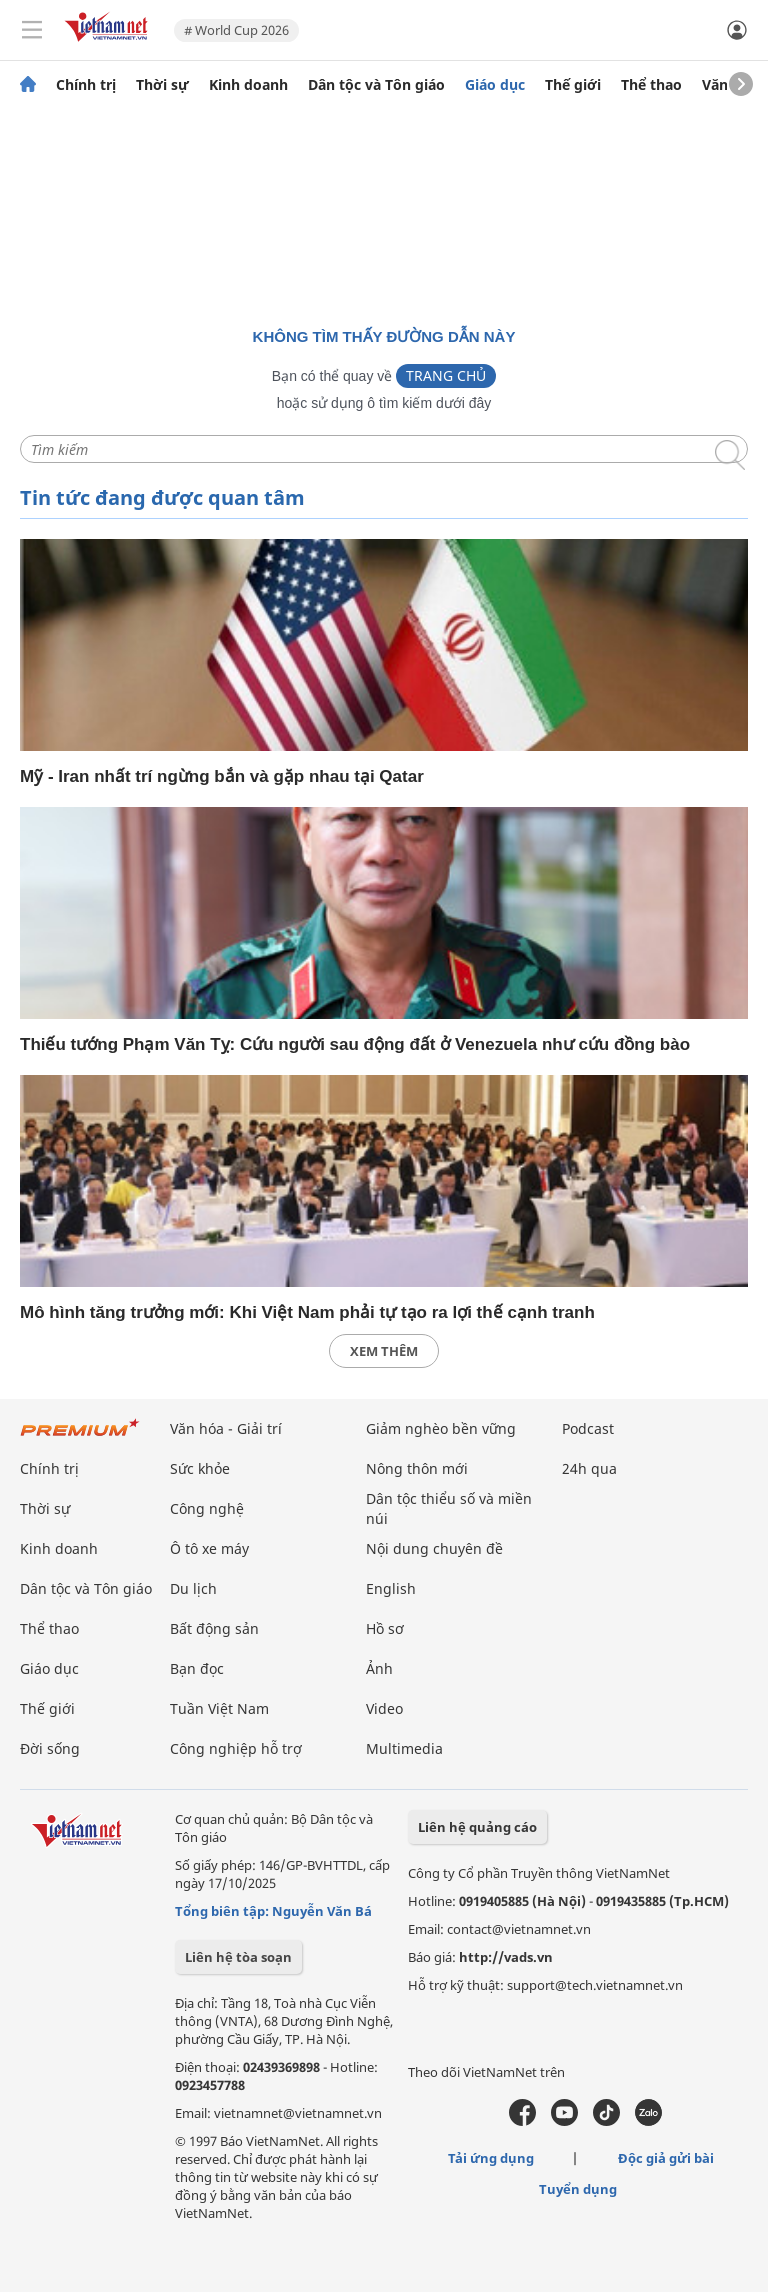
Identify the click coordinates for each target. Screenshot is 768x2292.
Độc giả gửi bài (666, 2158)
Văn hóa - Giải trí (226, 1428)
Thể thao (651, 85)
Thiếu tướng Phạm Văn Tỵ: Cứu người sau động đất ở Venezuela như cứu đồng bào (355, 1044)
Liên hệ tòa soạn (238, 1957)
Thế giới (573, 85)
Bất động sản (214, 1628)
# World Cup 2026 (236, 30)
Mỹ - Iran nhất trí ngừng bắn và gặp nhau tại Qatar (222, 776)
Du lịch (193, 1588)
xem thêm (384, 1351)
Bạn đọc (197, 1668)
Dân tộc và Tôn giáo (376, 85)
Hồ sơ (385, 1628)
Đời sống (50, 1748)
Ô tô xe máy (209, 1548)
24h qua (589, 1468)
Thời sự (162, 85)
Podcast (588, 1428)
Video (384, 1708)
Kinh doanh (248, 85)
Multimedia (404, 1748)
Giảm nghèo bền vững (441, 1428)
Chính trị (86, 85)
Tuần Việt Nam (219, 1708)
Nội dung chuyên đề (434, 1548)
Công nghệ (207, 1508)
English (391, 1588)
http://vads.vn (506, 1957)
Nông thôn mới (417, 1468)
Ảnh (379, 1668)
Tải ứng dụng (491, 2158)
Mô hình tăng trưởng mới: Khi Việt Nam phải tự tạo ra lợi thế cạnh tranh (307, 1312)
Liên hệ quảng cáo (477, 1827)
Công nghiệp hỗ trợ (236, 1748)
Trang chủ (446, 375)
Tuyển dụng (578, 2189)
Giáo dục (495, 85)
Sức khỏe (200, 1468)
